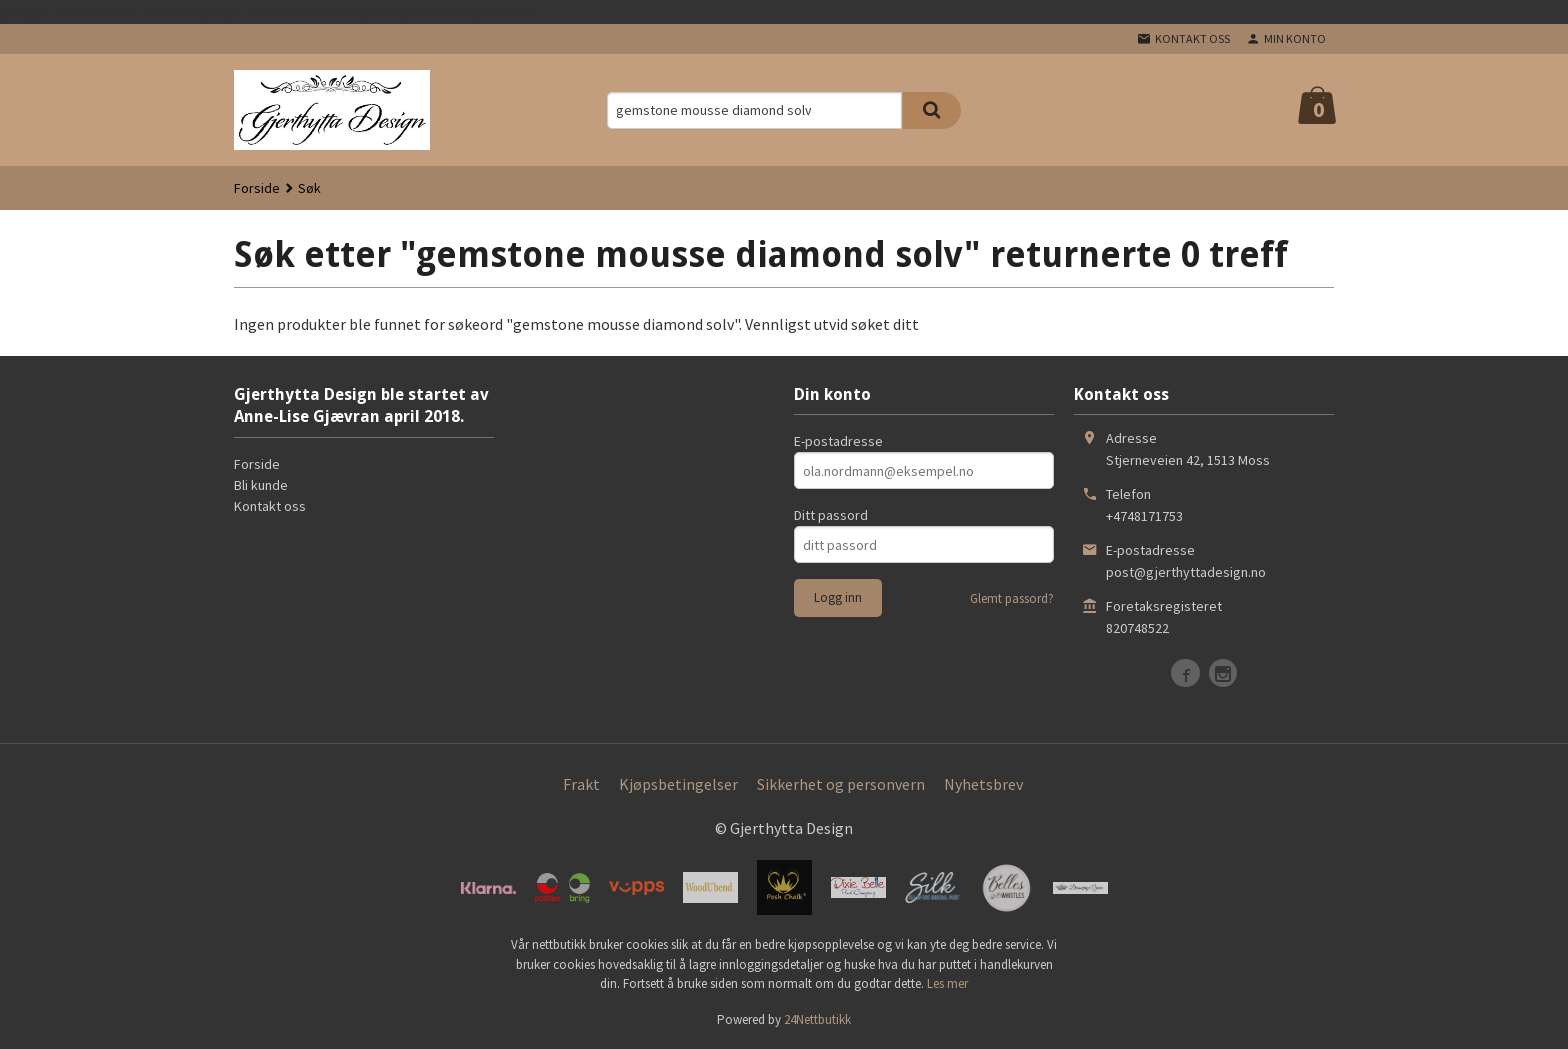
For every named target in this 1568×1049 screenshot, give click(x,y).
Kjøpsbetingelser (678, 784)
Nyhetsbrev (983, 784)
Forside (257, 188)
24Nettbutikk (817, 1019)
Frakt (581, 784)
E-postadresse (838, 441)
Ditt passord (831, 515)
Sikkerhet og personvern (841, 784)
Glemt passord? (1012, 598)
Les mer (947, 983)
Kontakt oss (270, 506)
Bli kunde (261, 485)
